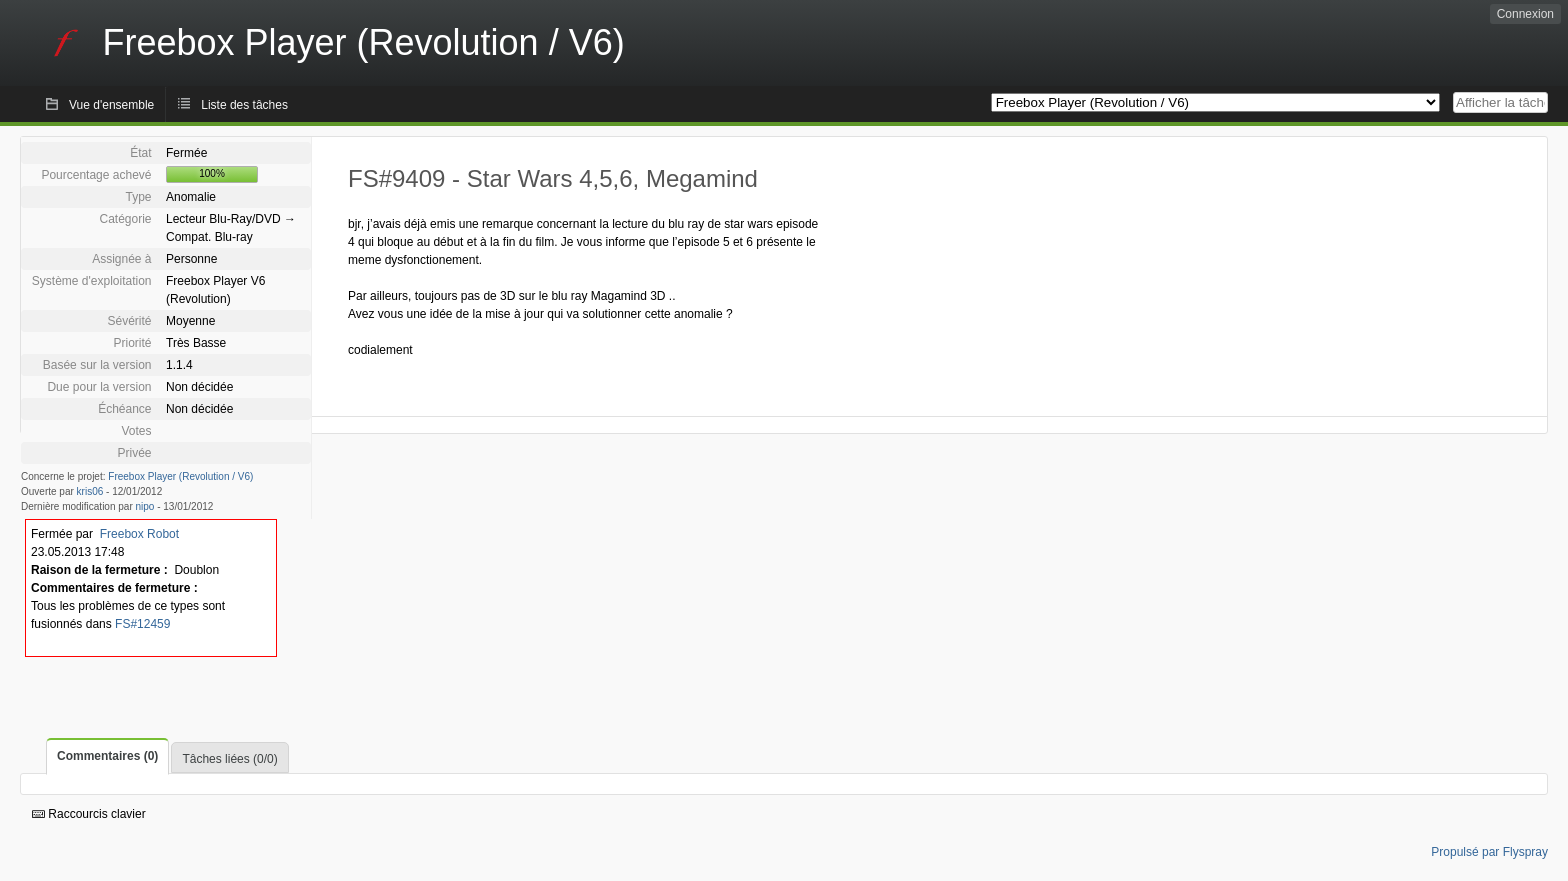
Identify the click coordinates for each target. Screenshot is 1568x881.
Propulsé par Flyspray (1489, 852)
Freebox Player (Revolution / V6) (180, 476)
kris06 (90, 491)
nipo (145, 506)
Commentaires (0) (107, 756)
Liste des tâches (244, 105)
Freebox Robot (139, 534)
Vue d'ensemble (111, 105)
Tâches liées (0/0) (229, 759)
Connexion (1525, 14)
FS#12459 (142, 624)
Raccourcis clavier (89, 814)
